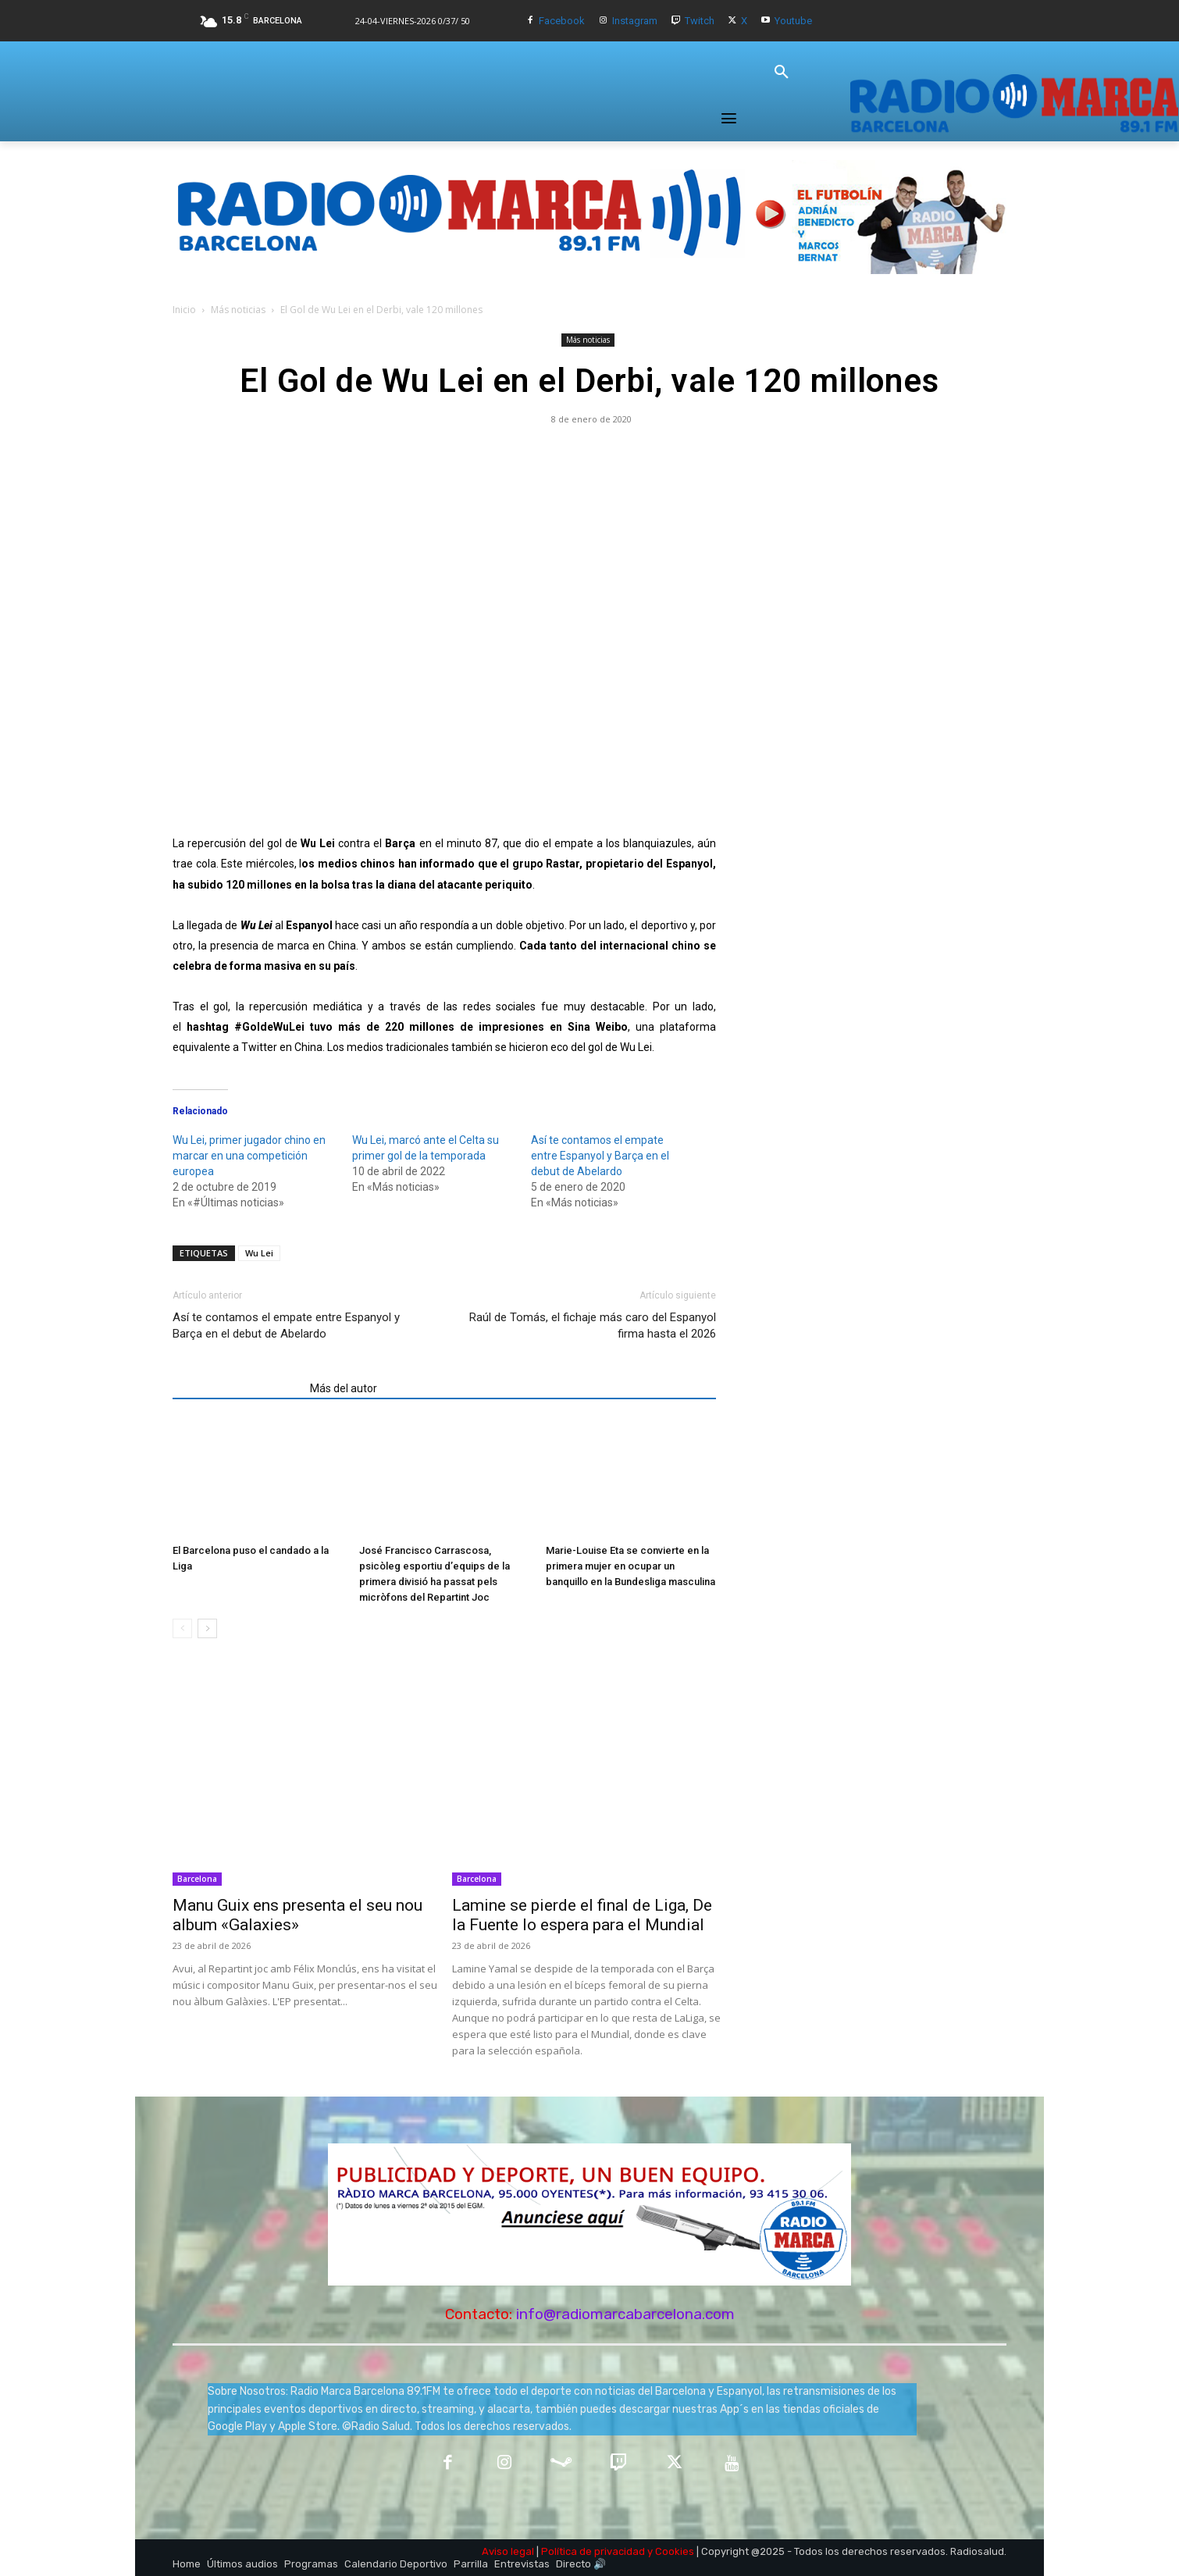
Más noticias (238, 309)
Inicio (184, 309)
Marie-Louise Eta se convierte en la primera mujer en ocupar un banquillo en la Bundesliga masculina (630, 1566)
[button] (781, 72)
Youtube (793, 21)
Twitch (699, 21)
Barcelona (197, 1878)
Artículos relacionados (236, 1388)
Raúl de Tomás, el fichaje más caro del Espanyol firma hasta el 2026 (592, 1325)
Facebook (562, 21)
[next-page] (207, 1628)
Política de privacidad (593, 2551)
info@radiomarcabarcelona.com (625, 2314)
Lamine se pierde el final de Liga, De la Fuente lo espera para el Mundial (582, 1915)
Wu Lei (259, 1253)
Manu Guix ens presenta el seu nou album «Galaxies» (297, 1915)
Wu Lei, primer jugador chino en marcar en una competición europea (249, 1156)
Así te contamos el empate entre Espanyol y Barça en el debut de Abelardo (600, 1156)
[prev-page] (182, 1628)
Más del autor (343, 1388)
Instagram (634, 21)
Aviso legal (508, 2551)
